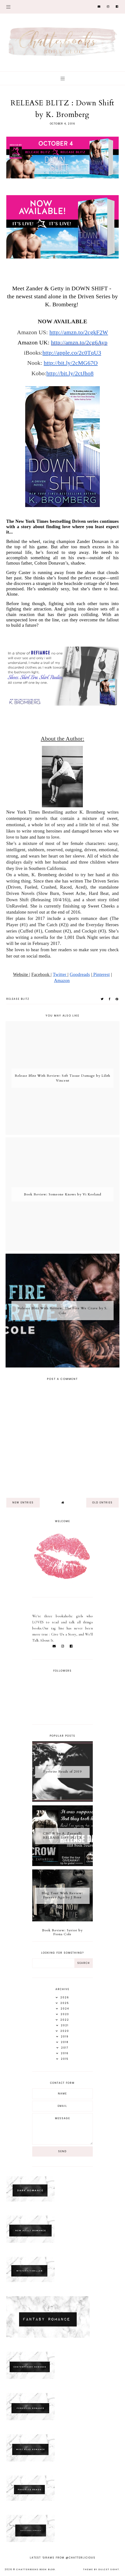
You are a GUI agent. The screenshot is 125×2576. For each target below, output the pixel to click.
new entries (23, 1502)
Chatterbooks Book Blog (35, 2569)
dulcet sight (108, 2569)
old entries (102, 1502)
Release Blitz (17, 999)
